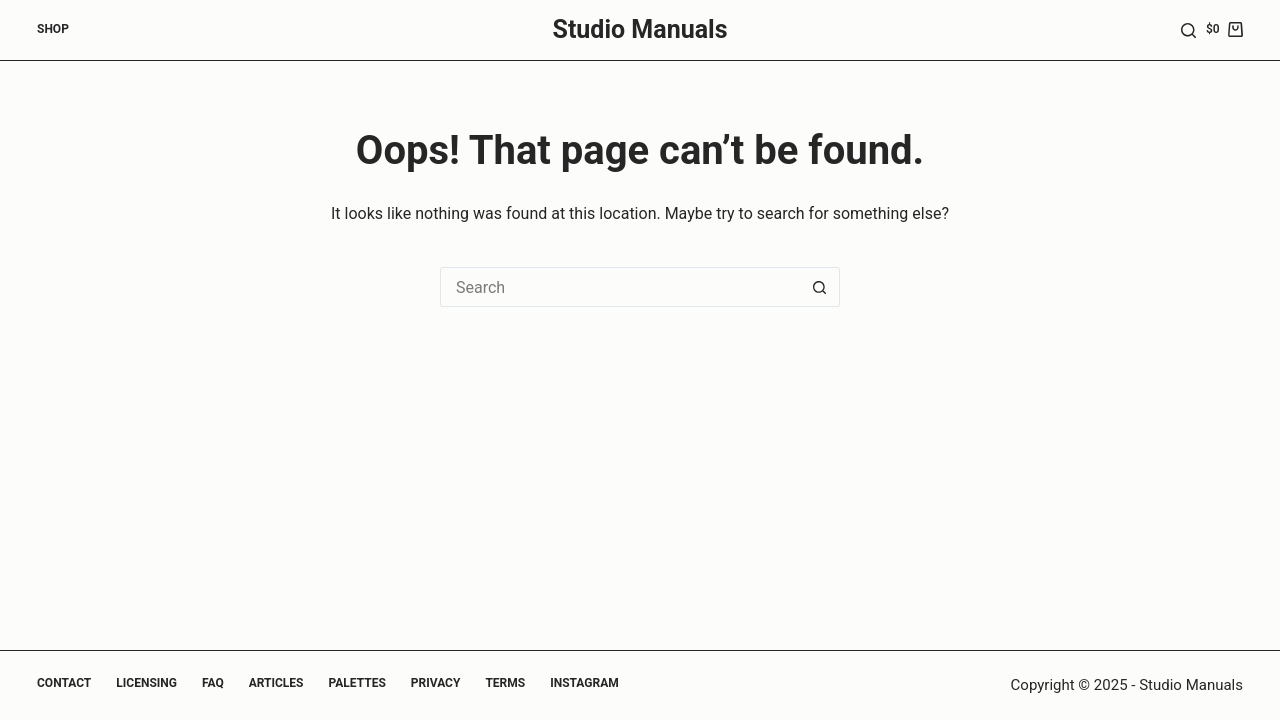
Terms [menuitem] (505, 683)
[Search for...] (620, 287)
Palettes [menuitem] (357, 683)
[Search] (1188, 30)
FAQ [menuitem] (213, 683)
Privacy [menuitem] (436, 683)
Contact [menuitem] (64, 683)
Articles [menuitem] (276, 683)
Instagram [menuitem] (584, 683)
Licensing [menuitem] (146, 683)
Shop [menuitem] (53, 29)
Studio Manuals (640, 29)
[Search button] (820, 287)
